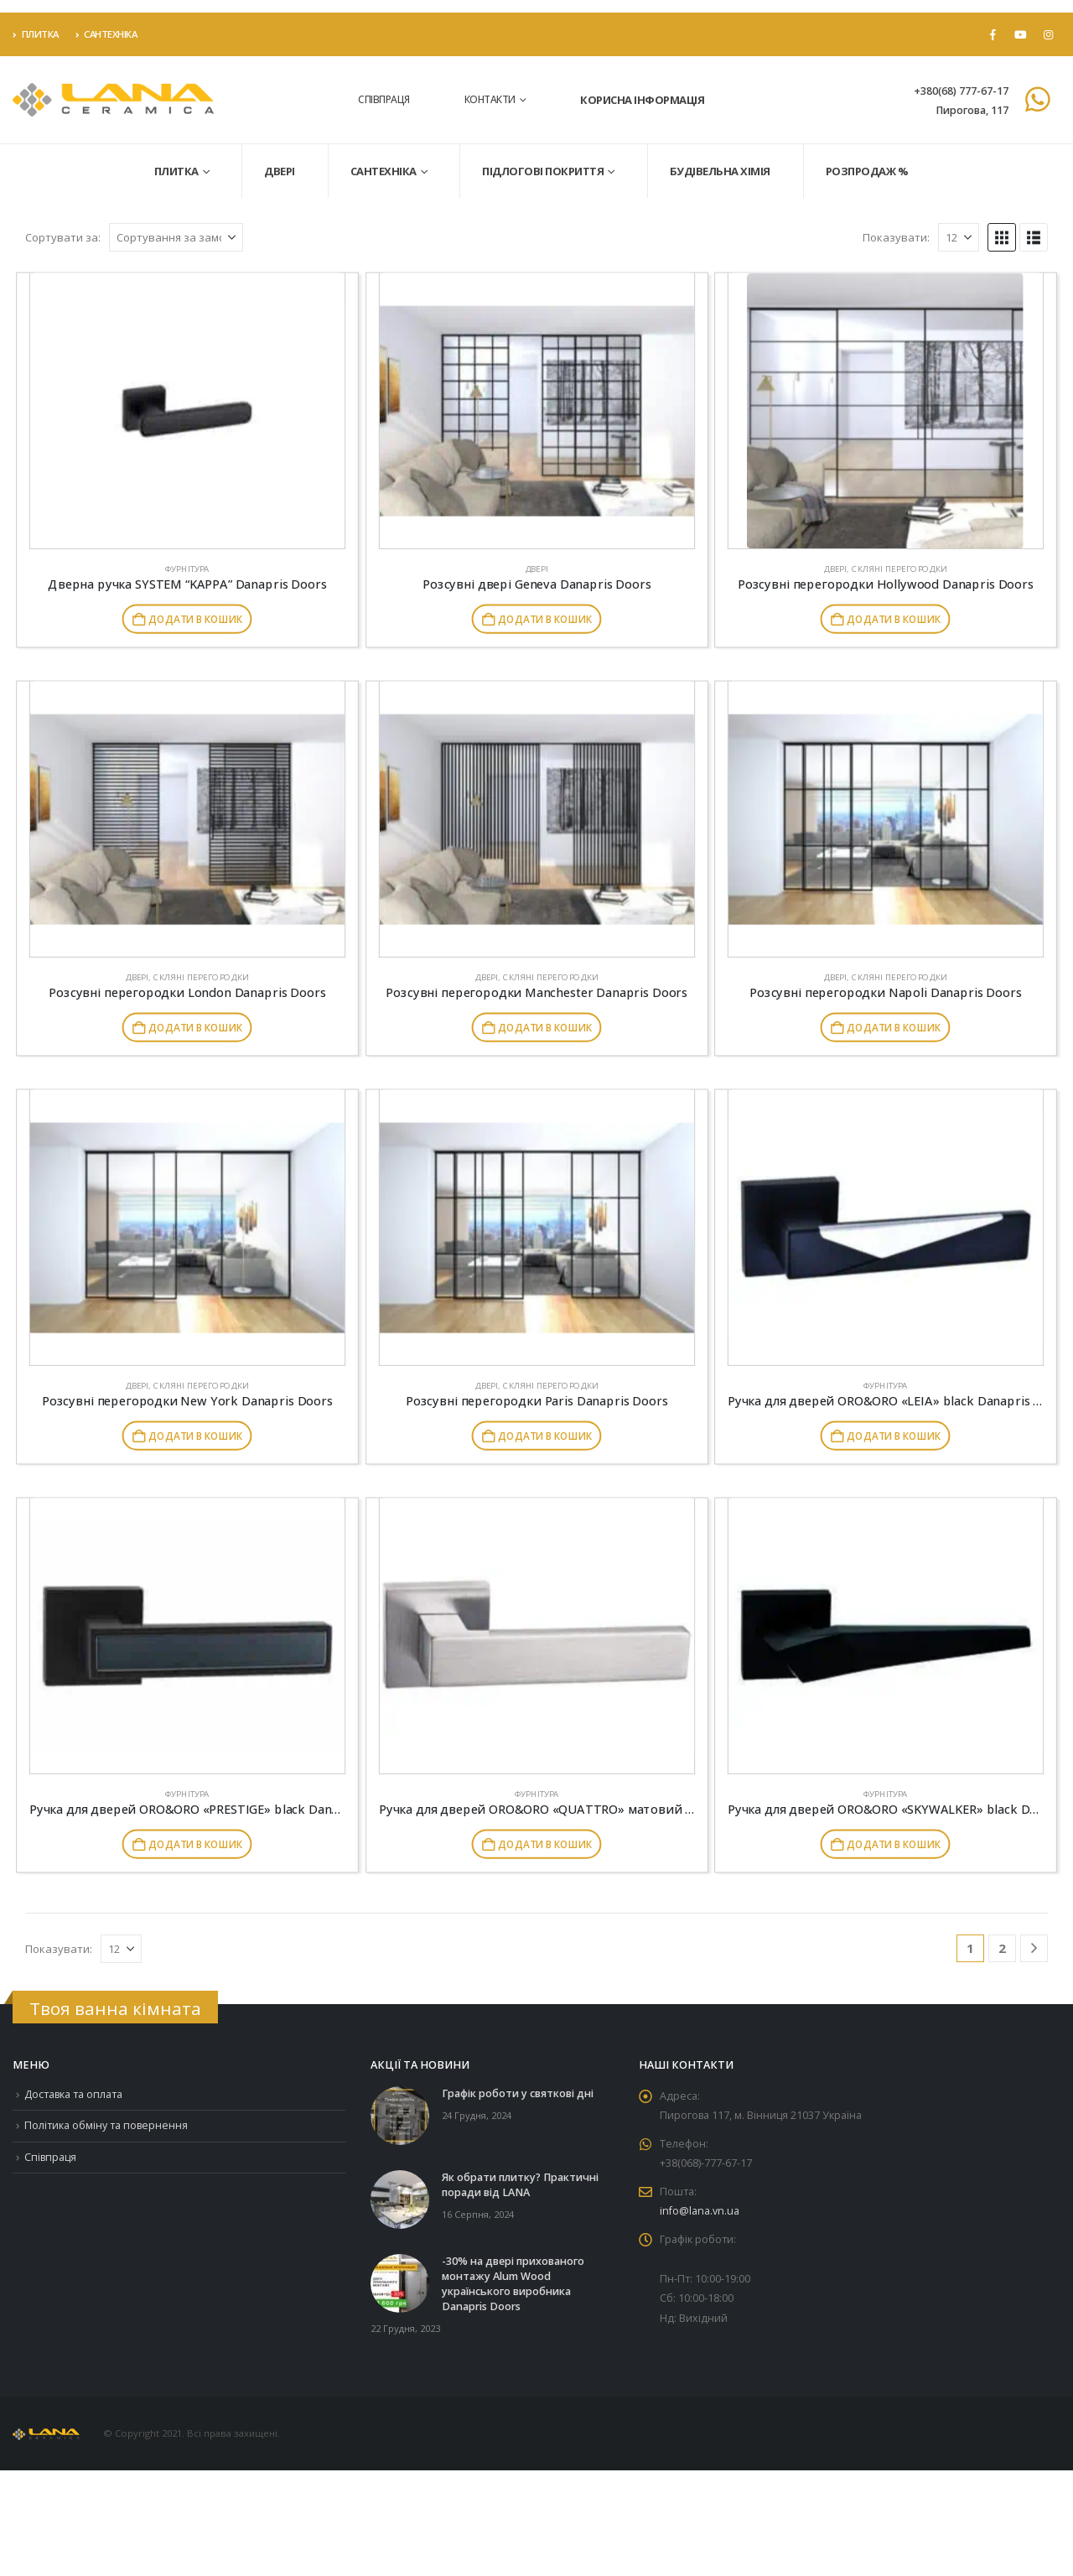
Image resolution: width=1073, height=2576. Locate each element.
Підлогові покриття (543, 171)
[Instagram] (1048, 34)
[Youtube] (1020, 34)
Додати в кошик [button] (195, 619)
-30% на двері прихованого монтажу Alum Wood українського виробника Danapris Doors (513, 2284)
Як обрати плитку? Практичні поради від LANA (520, 2184)
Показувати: (896, 237)
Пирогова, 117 (972, 110)
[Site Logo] (113, 100)
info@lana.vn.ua (699, 2213)
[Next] (1034, 1948)
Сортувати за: (63, 237)
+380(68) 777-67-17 (961, 91)
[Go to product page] (187, 411)
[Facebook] (992, 34)
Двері (279, 171)
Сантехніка (106, 34)
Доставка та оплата (74, 2094)
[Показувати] (958, 237)
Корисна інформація (642, 99)
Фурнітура (187, 568)
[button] (1001, 237)
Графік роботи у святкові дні (518, 2093)
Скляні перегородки (899, 568)
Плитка (36, 34)
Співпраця (384, 99)
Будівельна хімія (720, 171)
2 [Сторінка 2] (1002, 1948)
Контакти (490, 99)
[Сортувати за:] (176, 237)
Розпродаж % (867, 171)
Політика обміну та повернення (106, 2126)
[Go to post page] (400, 2114)
